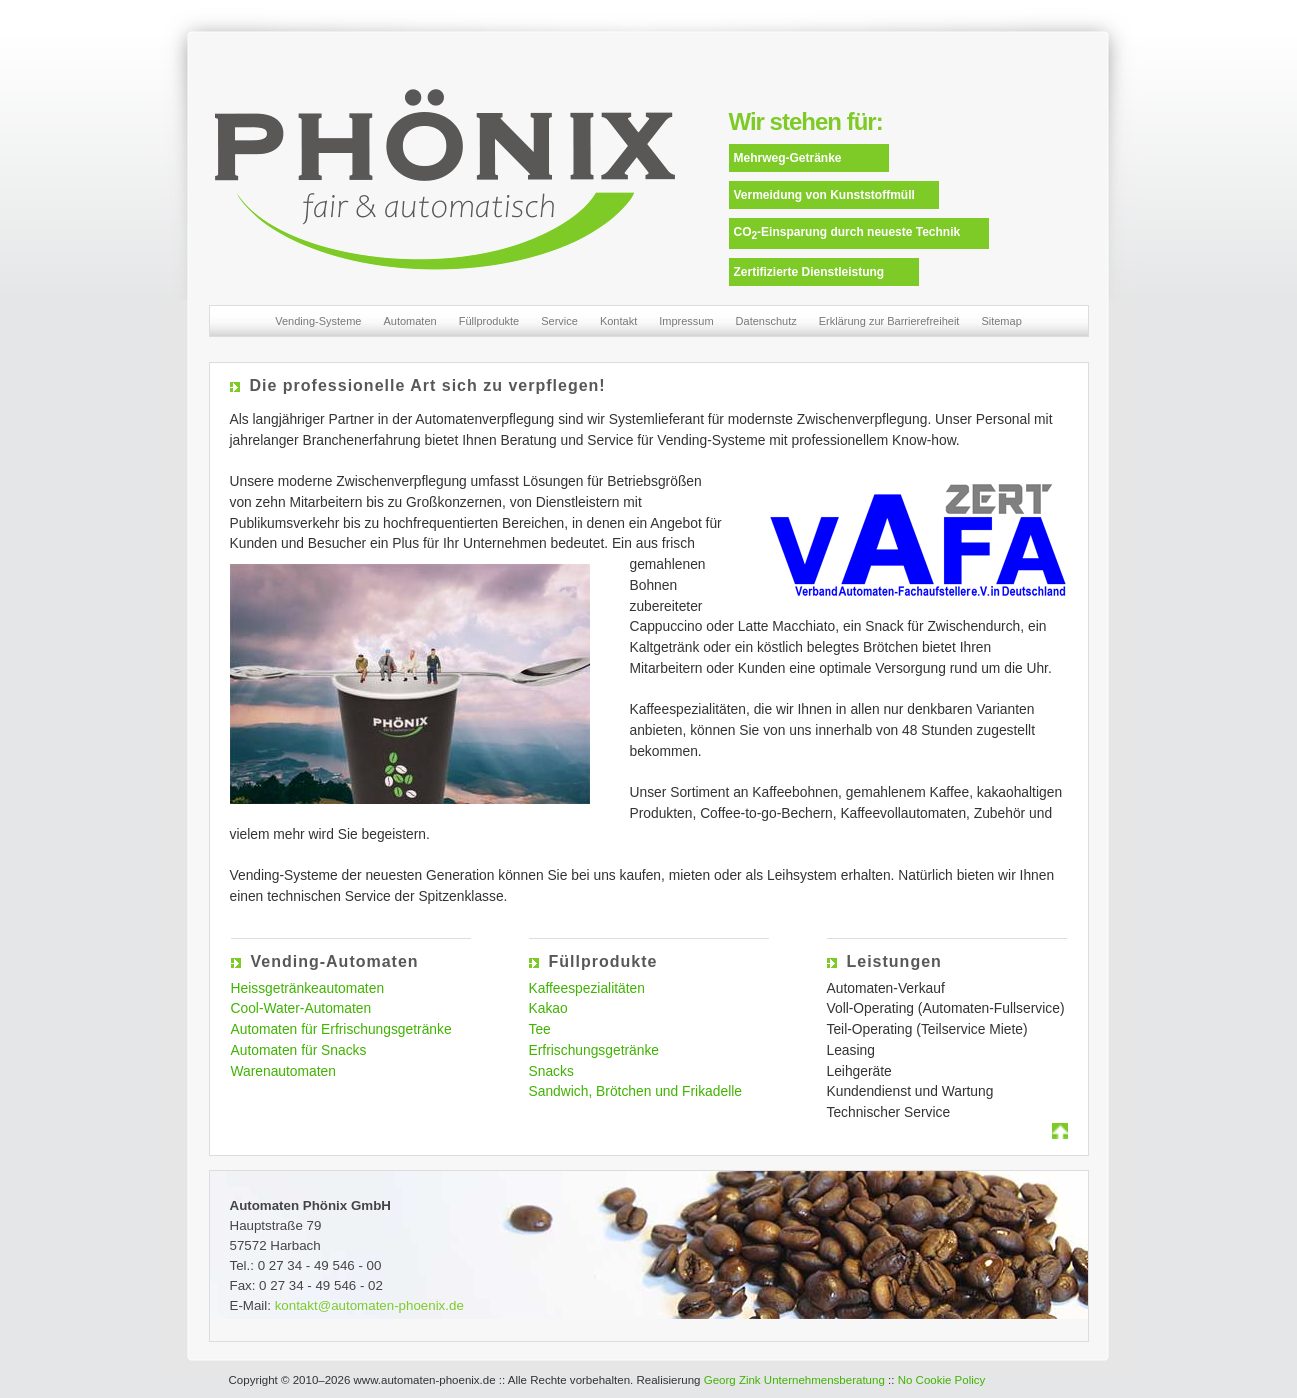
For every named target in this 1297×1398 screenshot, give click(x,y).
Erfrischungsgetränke (594, 1050)
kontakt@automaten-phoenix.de (369, 1305)
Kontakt (618, 321)
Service (559, 321)
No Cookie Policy (942, 1380)
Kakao (548, 1008)
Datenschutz (766, 321)
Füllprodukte (489, 321)
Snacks (551, 1071)
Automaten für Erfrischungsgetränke (341, 1029)
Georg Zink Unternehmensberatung (794, 1380)
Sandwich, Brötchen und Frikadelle (635, 1091)
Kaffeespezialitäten (587, 988)
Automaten (409, 321)
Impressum (686, 321)
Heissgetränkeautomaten (308, 988)
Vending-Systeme (318, 321)
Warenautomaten (283, 1071)
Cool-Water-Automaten (301, 1008)
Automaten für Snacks (299, 1050)
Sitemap (1001, 321)
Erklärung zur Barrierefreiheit (889, 321)
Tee (540, 1029)
